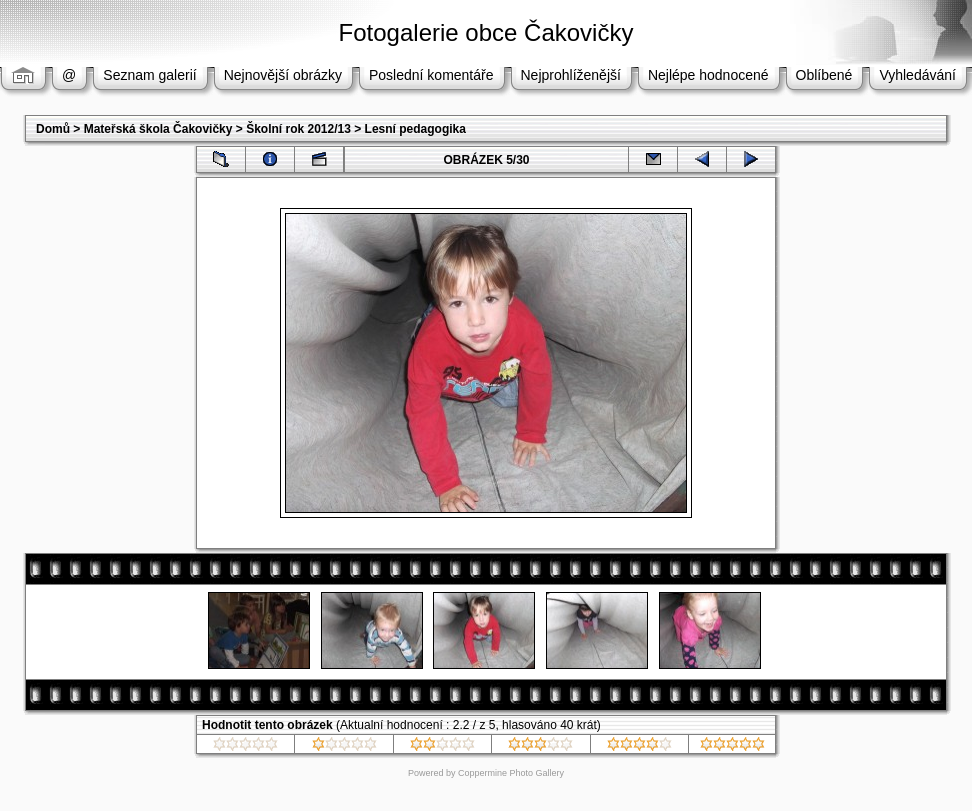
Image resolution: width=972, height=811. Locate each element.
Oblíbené (824, 75)
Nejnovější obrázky (283, 75)
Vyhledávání (917, 75)
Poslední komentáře (431, 75)
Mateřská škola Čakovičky (158, 129)
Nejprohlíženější (571, 75)
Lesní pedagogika (415, 129)
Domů (53, 129)
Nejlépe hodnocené (708, 75)
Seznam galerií (149, 75)
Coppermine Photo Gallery (511, 773)
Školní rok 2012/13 (298, 129)
